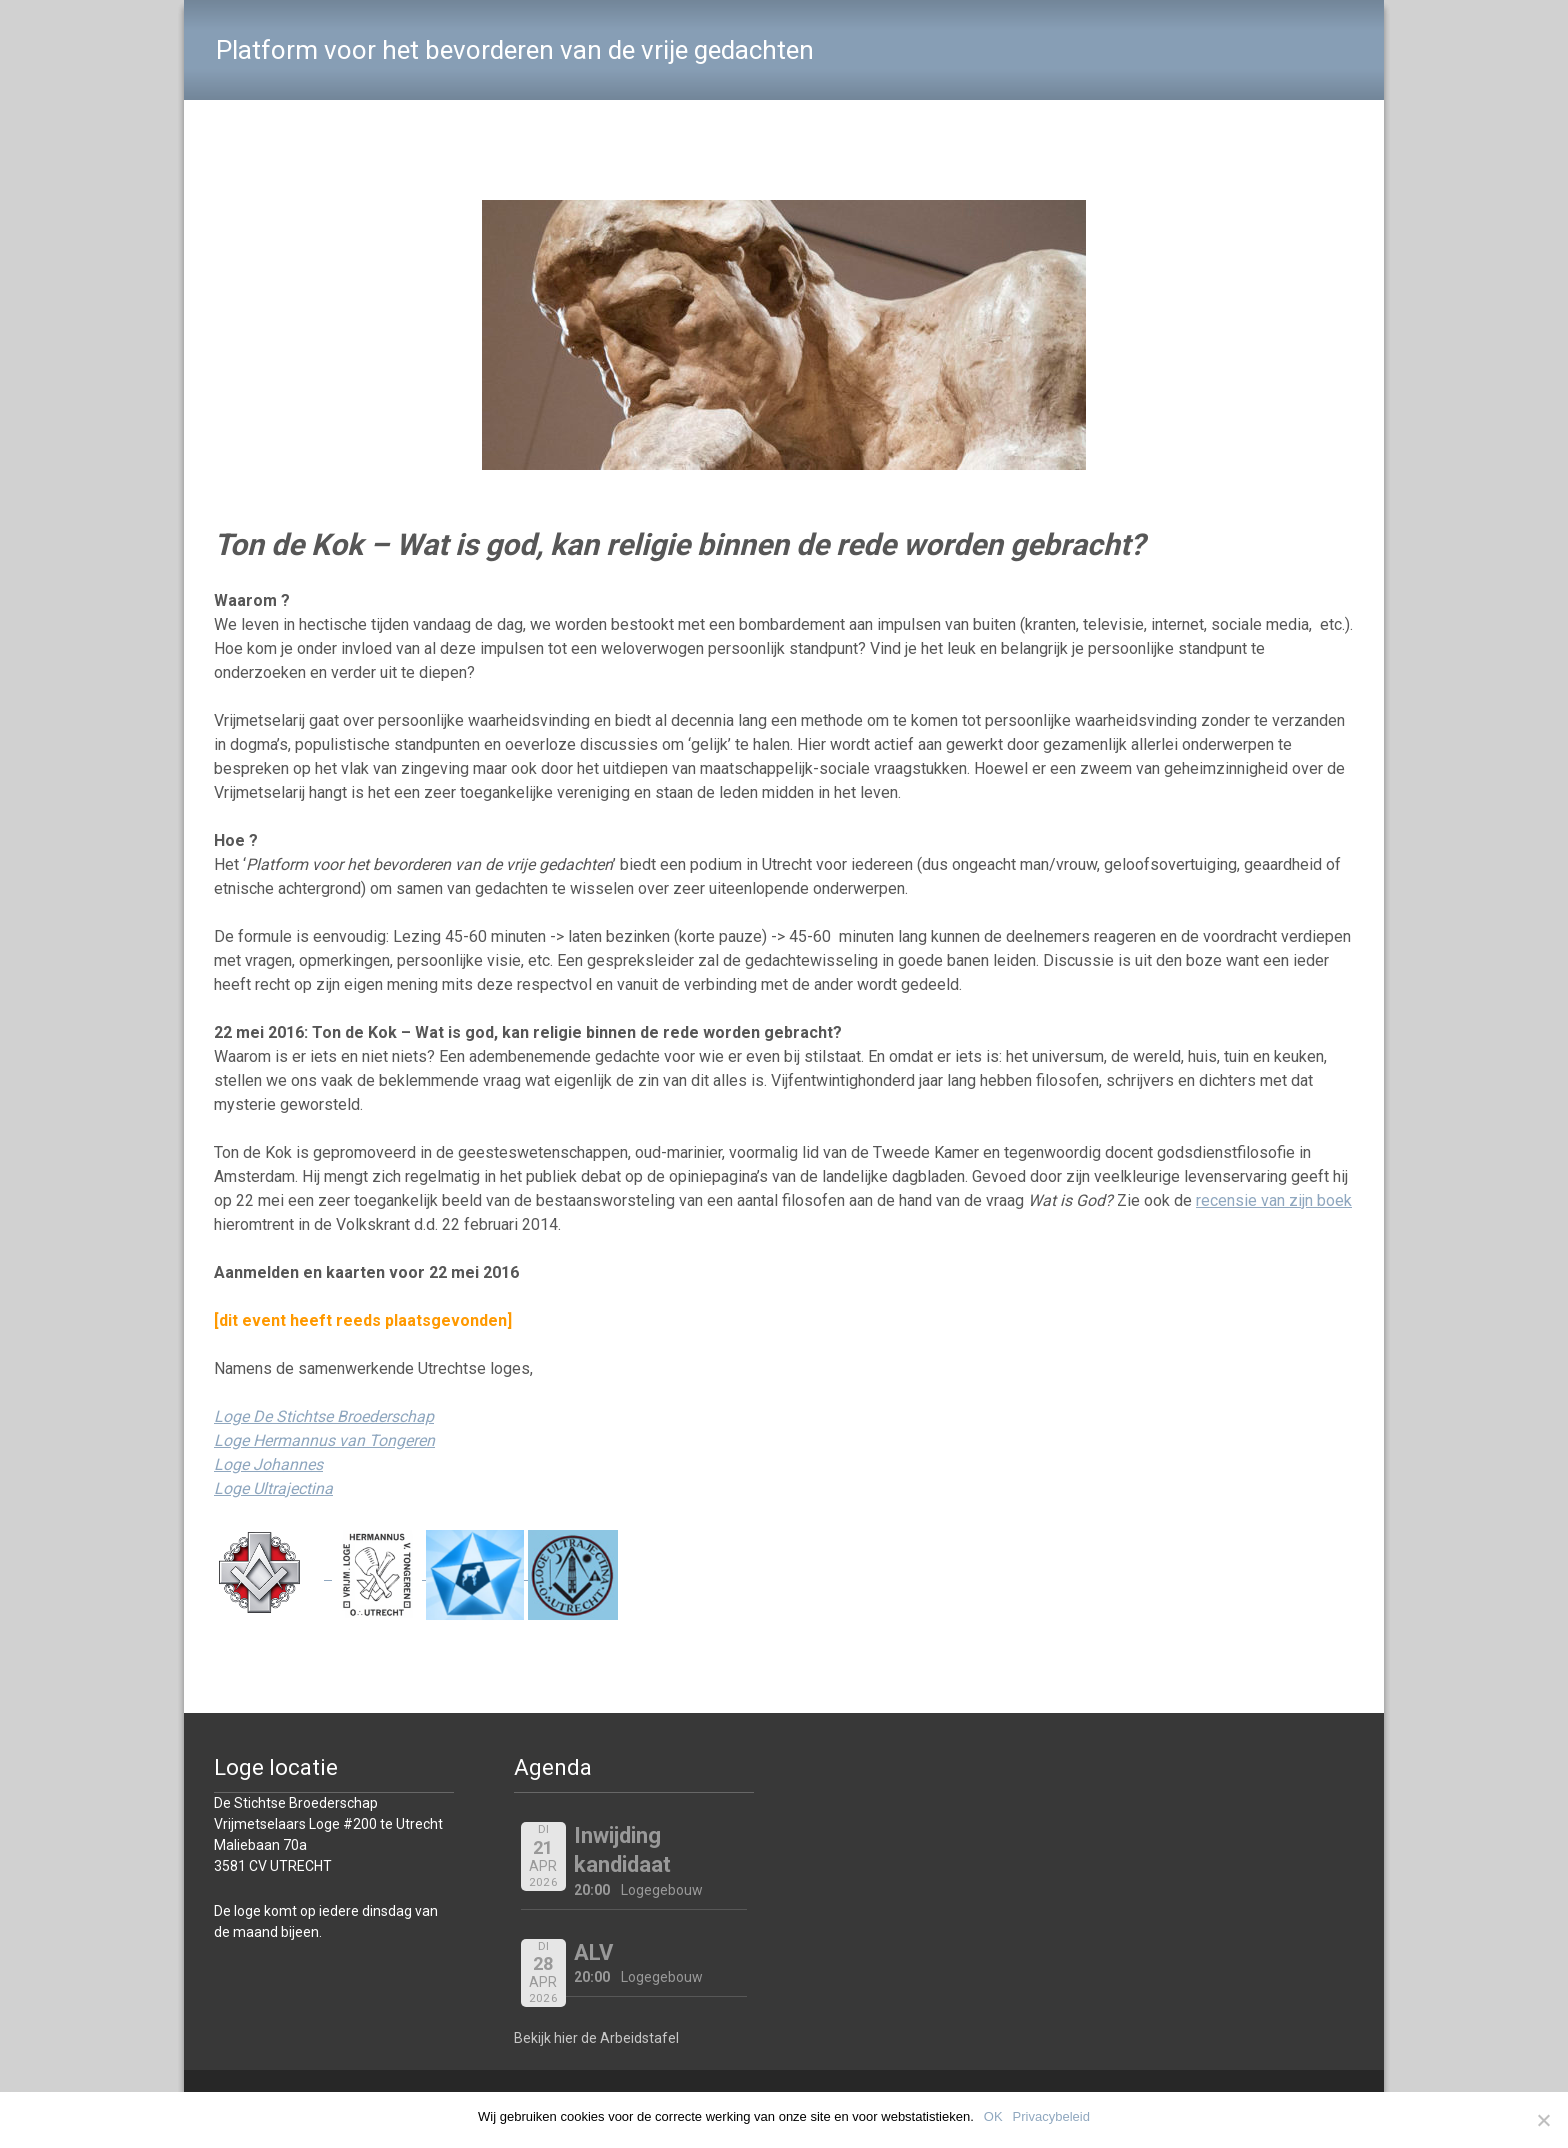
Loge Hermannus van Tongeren (324, 1440)
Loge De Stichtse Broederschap (324, 1416)
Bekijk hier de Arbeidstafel (596, 2038)
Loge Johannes (268, 1464)
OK (993, 2116)
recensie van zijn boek (1274, 1200)
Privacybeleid (1051, 2116)
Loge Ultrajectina (273, 1488)
